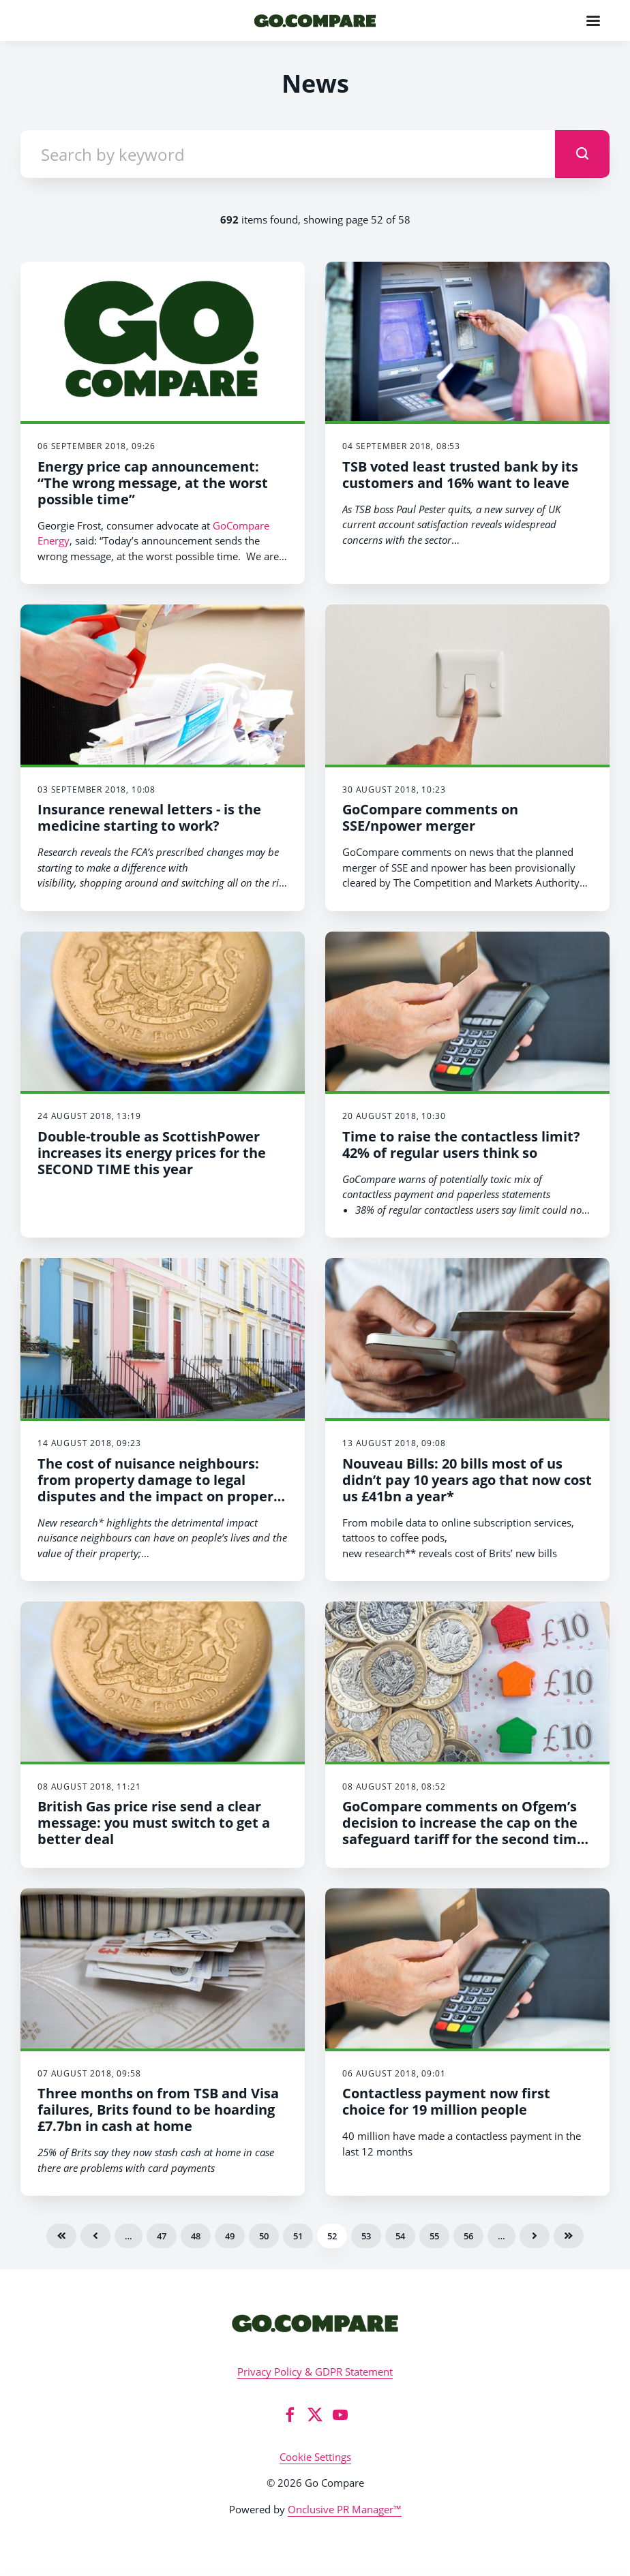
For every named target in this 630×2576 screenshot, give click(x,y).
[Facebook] (289, 2414)
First (61, 2236)
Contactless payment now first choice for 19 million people (446, 2101)
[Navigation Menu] (593, 20)
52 (332, 2236)
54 (400, 2236)
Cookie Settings (315, 2457)
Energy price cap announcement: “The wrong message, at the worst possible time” (153, 482)
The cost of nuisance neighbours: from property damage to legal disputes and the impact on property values (162, 1488)
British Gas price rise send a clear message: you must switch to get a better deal (154, 1822)
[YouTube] (340, 2414)
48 (195, 2236)
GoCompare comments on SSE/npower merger (430, 817)
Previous (95, 2236)
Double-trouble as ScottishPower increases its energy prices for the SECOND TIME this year (152, 1152)
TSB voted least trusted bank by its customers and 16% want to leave (460, 474)
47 (161, 2236)
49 (230, 2236)
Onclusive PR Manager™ (345, 2509)
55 (434, 2236)
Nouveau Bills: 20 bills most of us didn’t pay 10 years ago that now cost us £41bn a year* (467, 1479)
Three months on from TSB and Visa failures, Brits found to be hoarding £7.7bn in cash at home (158, 2109)
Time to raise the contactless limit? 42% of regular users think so (461, 1144)
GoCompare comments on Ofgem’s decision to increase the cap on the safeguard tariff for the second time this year (463, 1831)
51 (298, 2236)
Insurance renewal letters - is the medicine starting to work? (149, 817)
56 (468, 2236)
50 (264, 2236)
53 (366, 2236)
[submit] (582, 154)
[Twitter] (315, 2414)
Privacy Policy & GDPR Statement (315, 2371)
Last (569, 2236)
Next (535, 2236)
